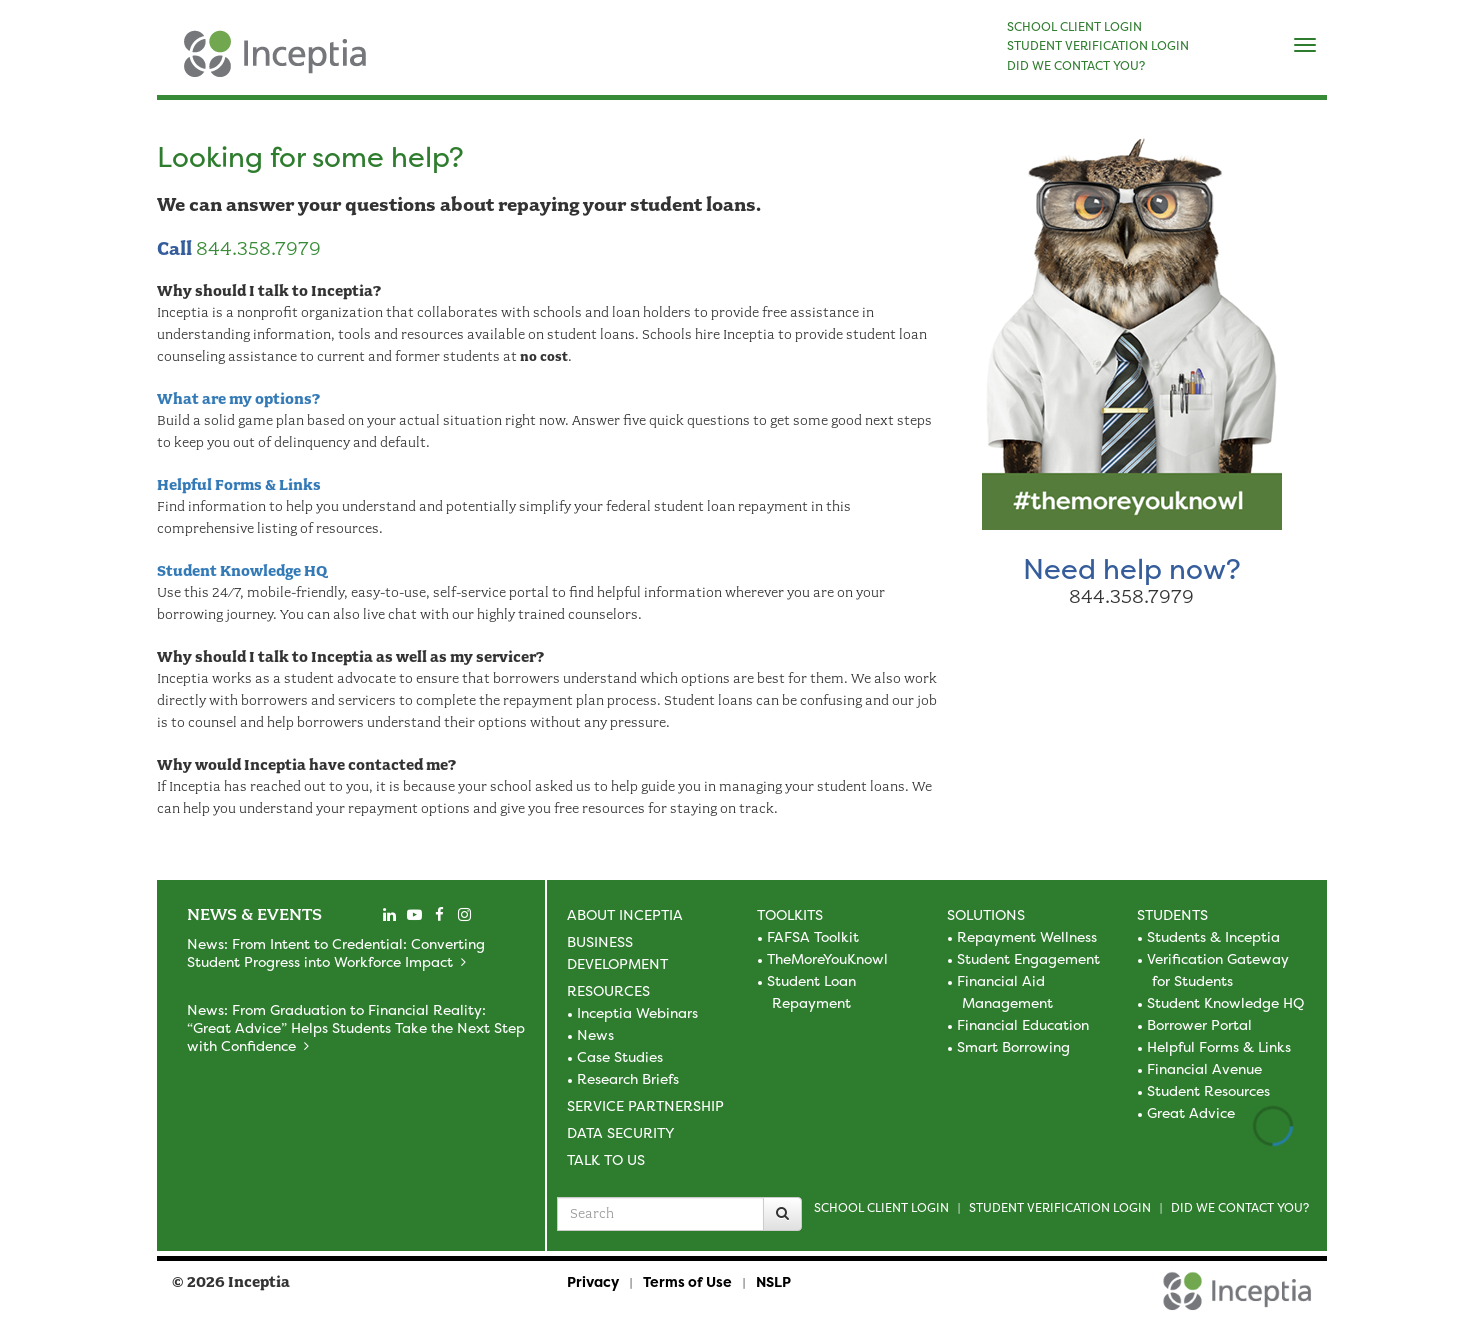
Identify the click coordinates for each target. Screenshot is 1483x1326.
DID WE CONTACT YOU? (1076, 66)
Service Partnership (645, 1105)
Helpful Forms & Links (239, 485)
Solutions (986, 914)
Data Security (620, 1132)
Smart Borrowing (1013, 1046)
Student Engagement (1028, 958)
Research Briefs (628, 1078)
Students (1172, 914)
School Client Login (881, 1207)
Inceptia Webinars (637, 1012)
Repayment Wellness (1027, 936)
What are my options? (238, 399)
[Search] (782, 1214)
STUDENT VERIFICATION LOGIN (1098, 46)
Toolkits (790, 914)
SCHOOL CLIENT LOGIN (1074, 27)
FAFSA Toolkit (813, 936)
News (595, 1034)
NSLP (773, 1281)
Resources (608, 990)
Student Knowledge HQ (242, 571)
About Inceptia (625, 914)
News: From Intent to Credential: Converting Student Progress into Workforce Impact (336, 952)
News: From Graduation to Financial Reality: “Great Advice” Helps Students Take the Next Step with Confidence (356, 1027)
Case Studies (620, 1056)
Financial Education (1023, 1024)
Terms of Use (687, 1281)
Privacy (593, 1281)
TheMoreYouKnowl (827, 958)
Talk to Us (606, 1159)
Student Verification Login (1060, 1207)
